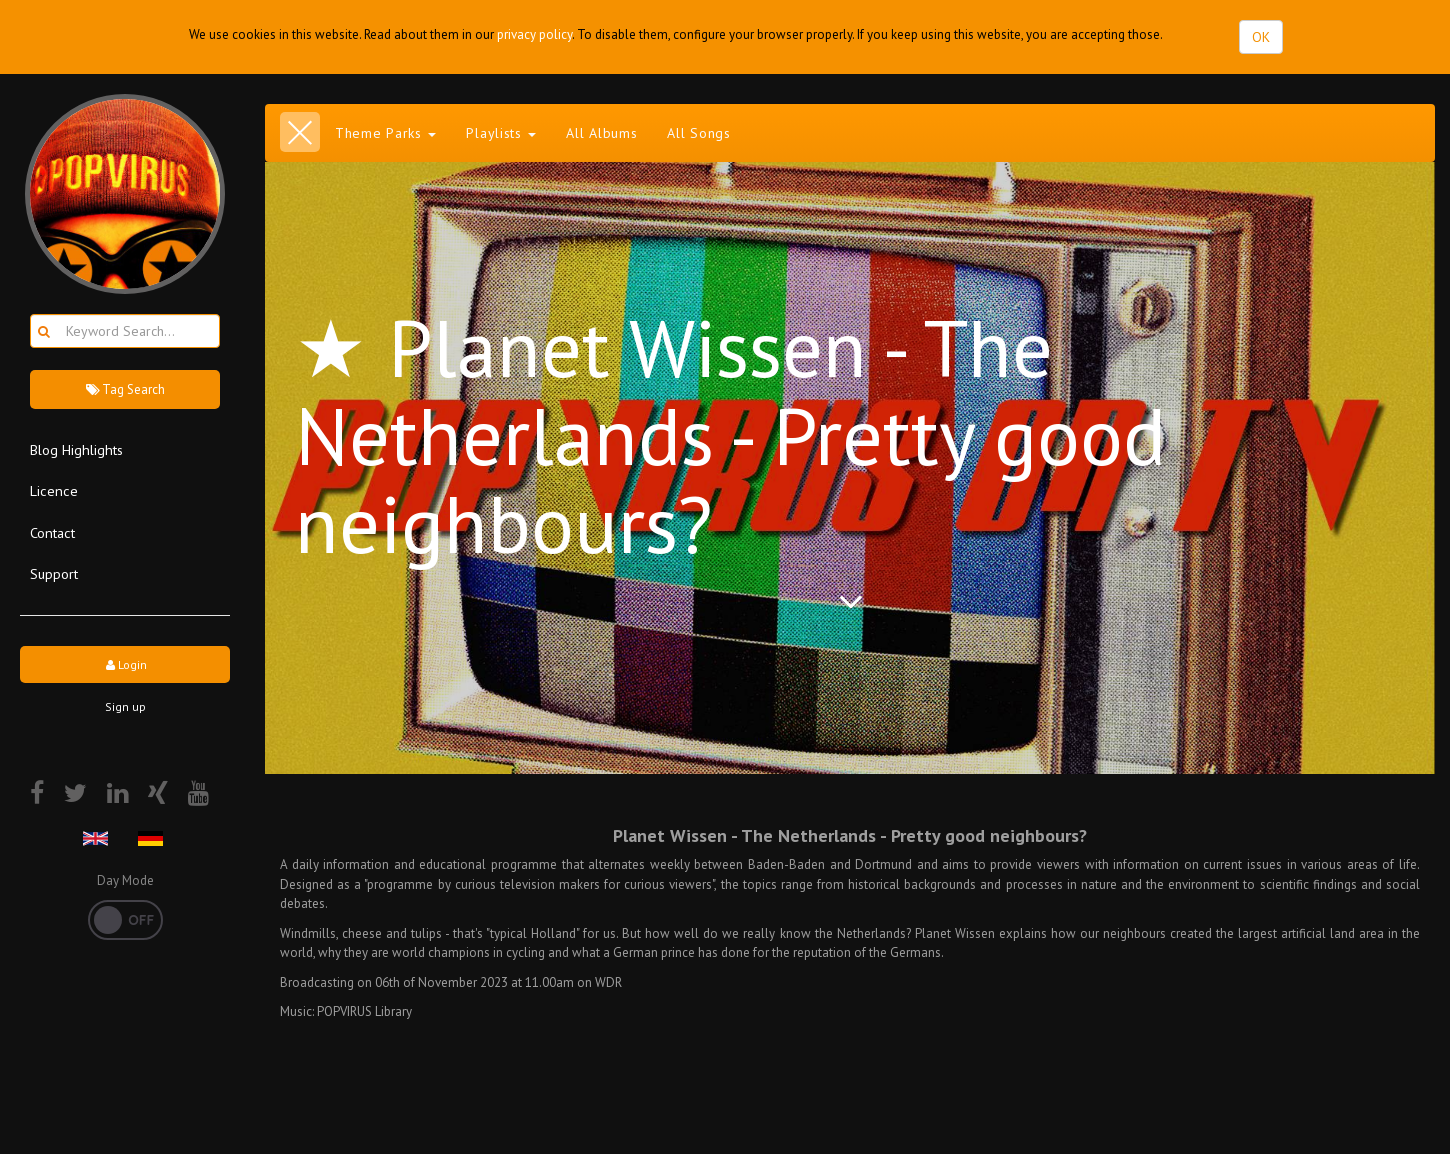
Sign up (125, 706)
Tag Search (125, 389)
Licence (54, 490)
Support (54, 573)
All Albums (601, 133)
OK (1261, 37)
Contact (52, 532)
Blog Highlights (76, 449)
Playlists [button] (501, 133)
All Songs (698, 133)
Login (125, 664)
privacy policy (534, 34)
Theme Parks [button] (385, 133)
